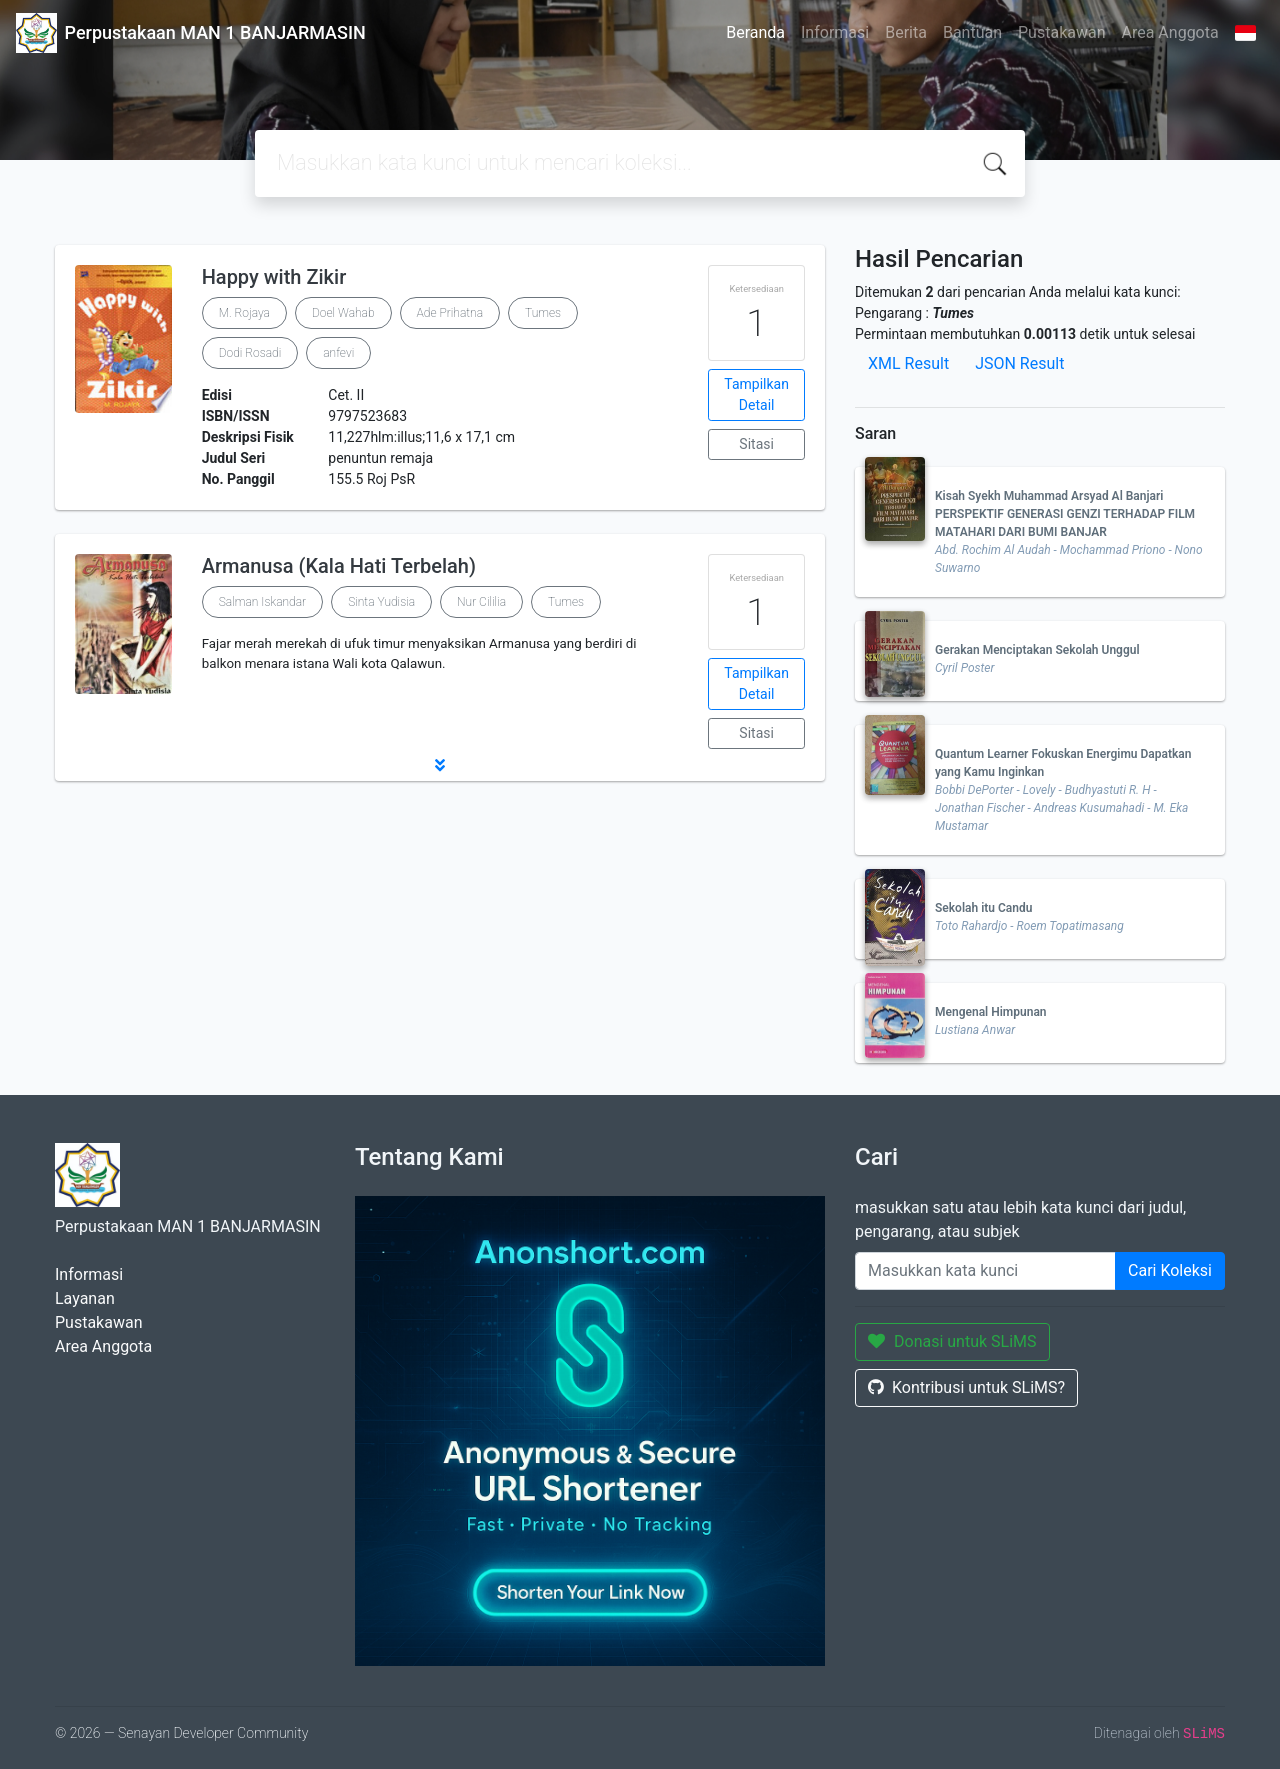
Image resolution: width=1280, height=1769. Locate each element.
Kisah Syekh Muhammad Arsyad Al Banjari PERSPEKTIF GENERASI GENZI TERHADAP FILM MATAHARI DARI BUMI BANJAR (1065, 514)
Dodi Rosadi (250, 353)
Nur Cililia (481, 602)
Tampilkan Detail (756, 394)
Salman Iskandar (262, 602)
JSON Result (1019, 363)
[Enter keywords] (985, 1271)
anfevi (338, 353)
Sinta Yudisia (381, 602)
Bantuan (972, 32)
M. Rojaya (244, 313)
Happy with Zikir (274, 277)
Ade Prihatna (450, 313)
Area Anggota (1170, 32)
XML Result (908, 363)
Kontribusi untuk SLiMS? (966, 1387)
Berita (906, 32)
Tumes (543, 313)
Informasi (835, 32)
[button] (440, 765)
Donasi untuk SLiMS (952, 1341)
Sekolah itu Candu (983, 908)
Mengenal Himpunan (991, 1012)
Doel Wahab (343, 313)
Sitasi (756, 444)
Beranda (755, 32)
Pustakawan (1061, 32)
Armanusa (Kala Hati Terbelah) (339, 566)
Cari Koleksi (1170, 1270)
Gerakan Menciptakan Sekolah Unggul (1037, 650)
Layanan (85, 1298)
